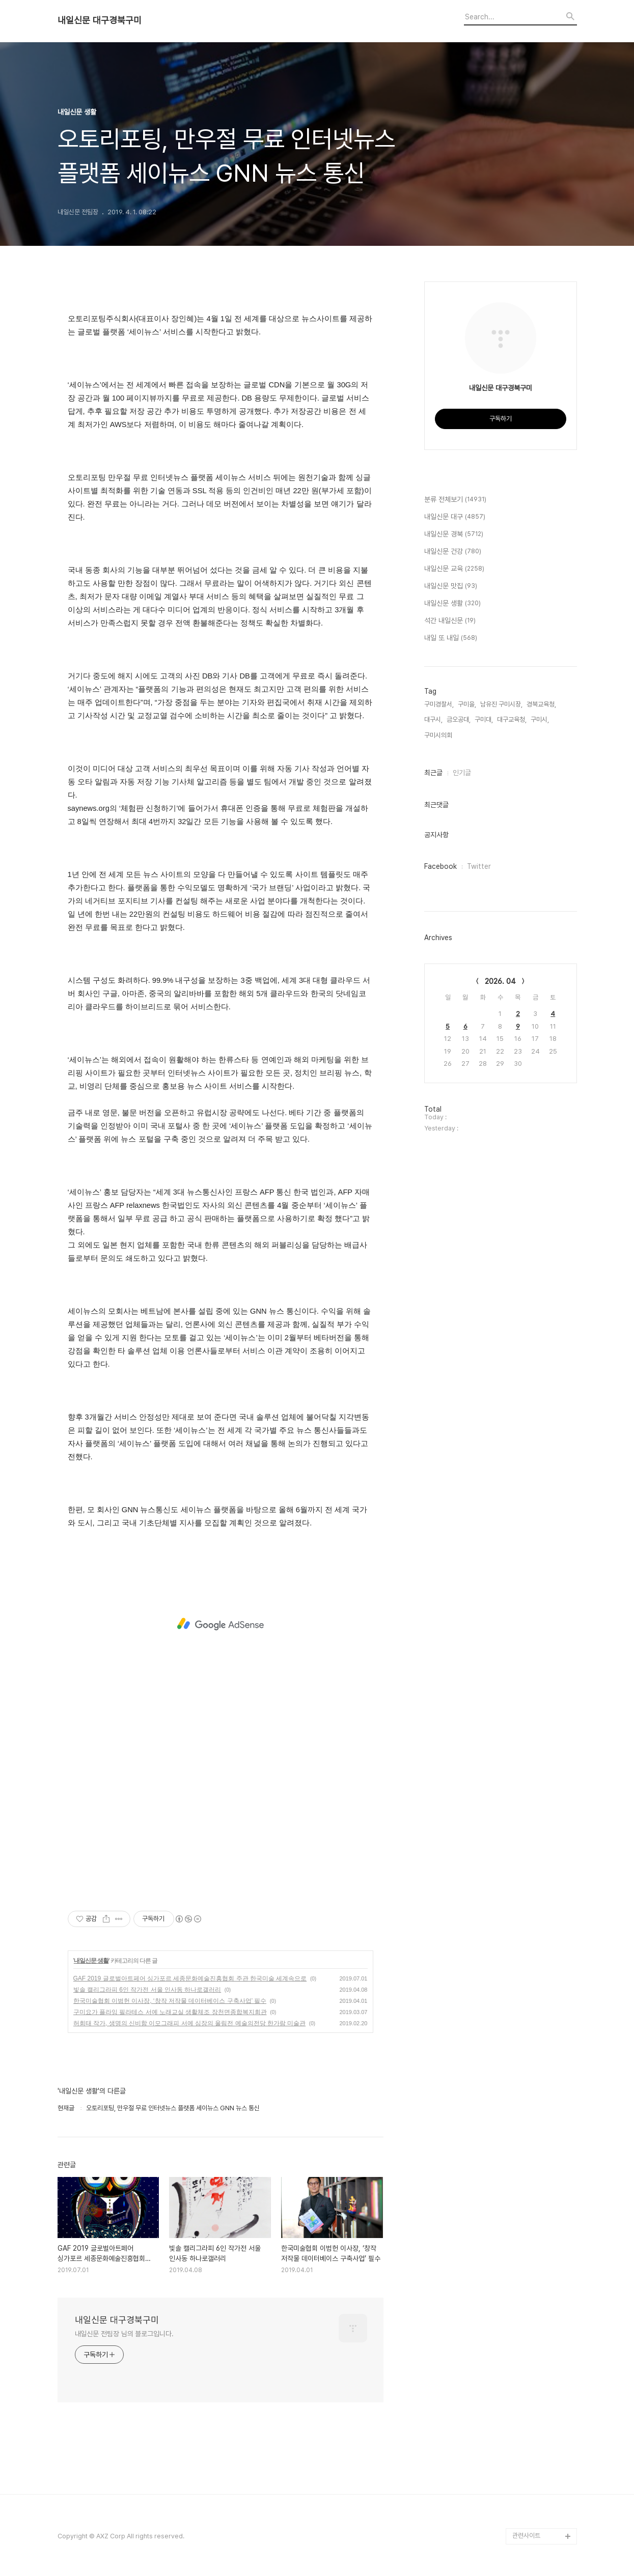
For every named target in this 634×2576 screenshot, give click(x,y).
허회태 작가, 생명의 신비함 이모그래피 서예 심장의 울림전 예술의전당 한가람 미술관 (189, 2023)
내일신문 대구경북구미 (100, 20)
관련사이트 (526, 2535)
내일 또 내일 (450, 638)
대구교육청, (512, 719)
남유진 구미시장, (501, 704)
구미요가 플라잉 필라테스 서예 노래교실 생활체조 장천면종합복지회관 (170, 2012)
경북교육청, (541, 704)
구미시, (540, 719)
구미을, (467, 704)
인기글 (462, 773)
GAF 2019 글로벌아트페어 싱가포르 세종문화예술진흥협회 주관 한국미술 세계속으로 (190, 1978)
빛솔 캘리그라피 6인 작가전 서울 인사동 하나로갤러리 (147, 1989)
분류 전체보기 (455, 500)
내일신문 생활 (91, 1960)
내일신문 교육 (454, 569)
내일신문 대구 (454, 517)
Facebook (440, 866)
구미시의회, (439, 735)
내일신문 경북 (453, 534)
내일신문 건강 (452, 552)
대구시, (433, 719)
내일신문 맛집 (450, 586)
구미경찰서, (439, 704)
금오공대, (459, 719)
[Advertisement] (220, 1624)
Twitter (479, 866)
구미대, (484, 719)
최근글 (433, 773)
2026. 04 (500, 981)
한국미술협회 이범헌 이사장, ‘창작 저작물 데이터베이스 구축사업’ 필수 (170, 2000)
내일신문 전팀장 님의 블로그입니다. (124, 2334)
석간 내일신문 (450, 621)
